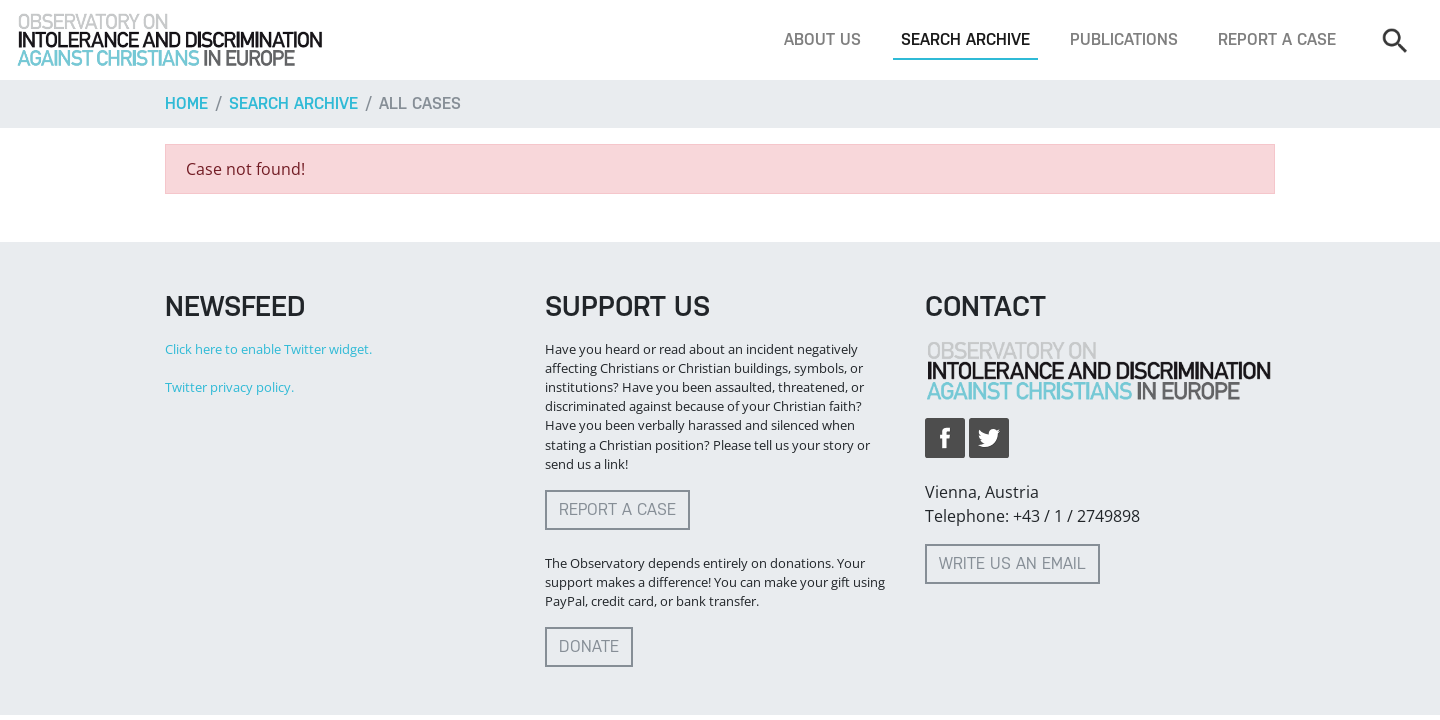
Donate (589, 646)
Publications (1124, 39)
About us (822, 39)
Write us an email (1012, 563)
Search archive (965, 39)
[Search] (1394, 40)
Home (186, 103)
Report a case (1277, 39)
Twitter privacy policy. (229, 387)
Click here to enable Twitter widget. (268, 349)
